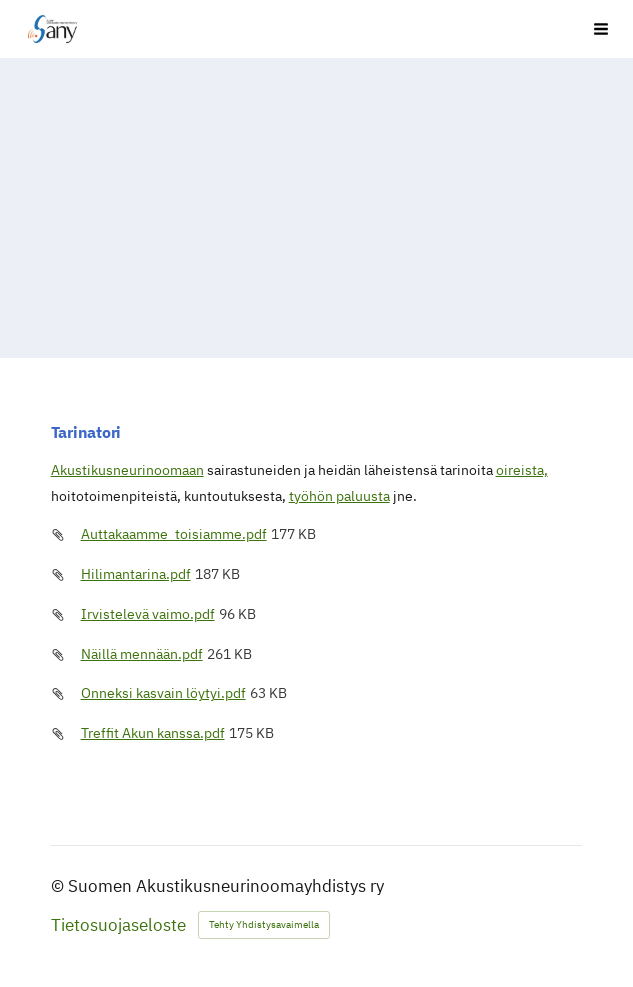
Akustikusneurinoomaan (127, 470)
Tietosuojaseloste (118, 925)
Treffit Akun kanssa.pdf (153, 733)
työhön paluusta (339, 496)
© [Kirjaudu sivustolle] (59, 886)
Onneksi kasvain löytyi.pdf (163, 693)
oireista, (522, 470)
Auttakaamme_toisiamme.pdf (174, 534)
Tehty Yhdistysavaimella (264, 924)
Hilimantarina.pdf (136, 574)
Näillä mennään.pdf (142, 654)
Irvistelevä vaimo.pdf (148, 614)
